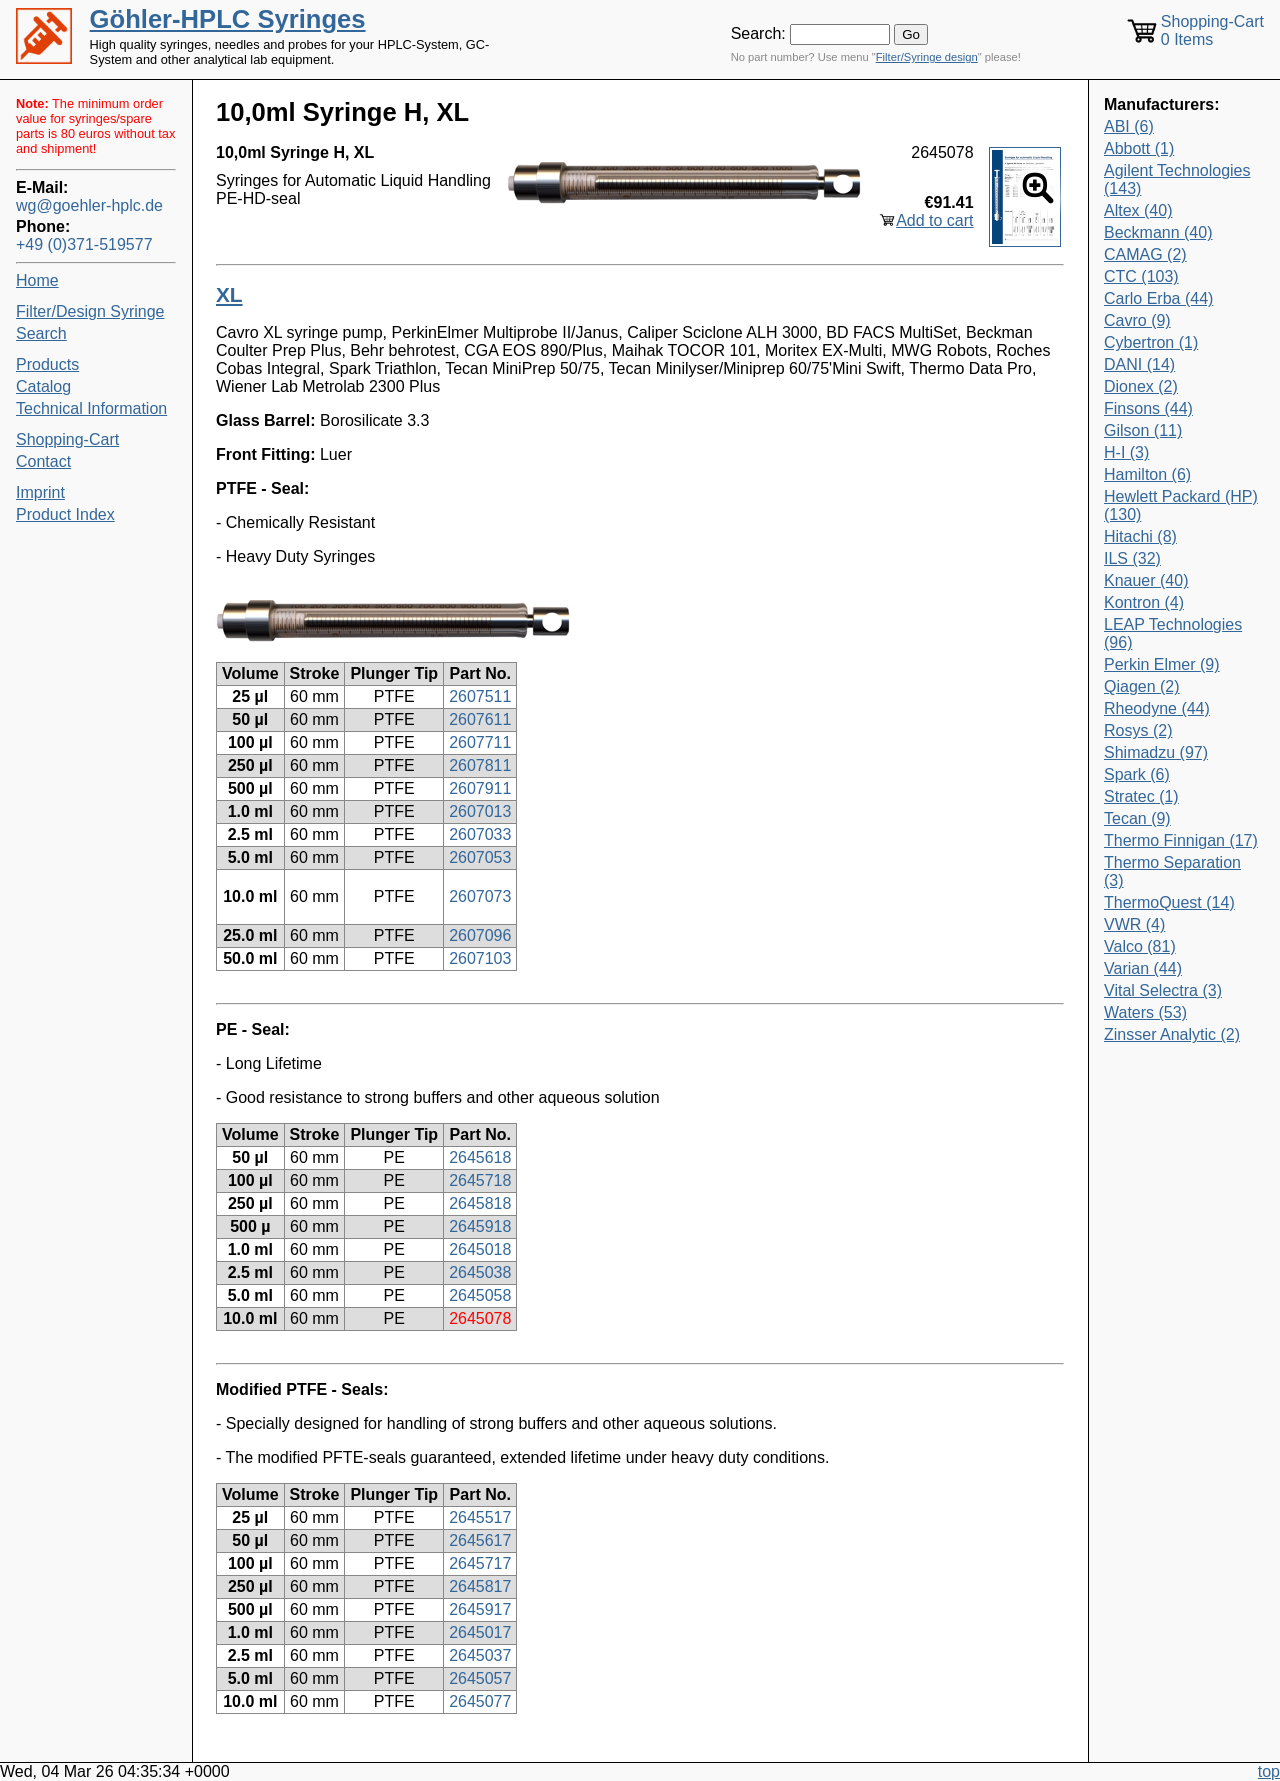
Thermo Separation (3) (1172, 871)
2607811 (480, 765)
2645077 (480, 1701)
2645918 (480, 1226)
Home (37, 280)
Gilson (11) (1143, 430)
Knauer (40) (1146, 580)
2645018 (480, 1249)
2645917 (480, 1609)
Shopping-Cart (67, 439)
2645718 (480, 1180)
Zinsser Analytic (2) (1172, 1034)
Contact (43, 461)
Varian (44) (1143, 968)
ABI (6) (1129, 126)
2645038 (480, 1272)
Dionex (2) (1141, 386)
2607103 (480, 958)
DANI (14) (1139, 364)
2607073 (480, 896)
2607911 (480, 788)
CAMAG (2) (1145, 254)
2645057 (480, 1678)
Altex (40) (1138, 210)
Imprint (40, 492)
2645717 (480, 1563)
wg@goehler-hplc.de (89, 205)
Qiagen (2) (1142, 686)
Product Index (65, 514)
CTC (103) (1141, 276)
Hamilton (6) (1147, 474)
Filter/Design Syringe (90, 311)
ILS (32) (1132, 558)
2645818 (480, 1203)
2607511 (480, 696)
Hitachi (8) (1140, 536)
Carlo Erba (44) (1158, 298)
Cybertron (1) (1151, 342)
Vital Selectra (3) (1163, 990)
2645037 (480, 1655)
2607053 (480, 857)
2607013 (480, 811)
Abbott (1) (1139, 148)
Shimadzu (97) (1156, 752)
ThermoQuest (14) (1169, 902)
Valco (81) (1140, 946)
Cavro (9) (1137, 320)
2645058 (480, 1295)
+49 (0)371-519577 (84, 244)
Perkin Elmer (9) (1162, 664)
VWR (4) (1134, 924)
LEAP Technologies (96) (1173, 633)
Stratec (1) (1141, 796)
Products (47, 364)
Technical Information (91, 408)
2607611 (480, 719)
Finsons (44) (1148, 408)
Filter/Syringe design (927, 57)
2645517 (480, 1517)
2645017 (480, 1632)
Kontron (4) (1144, 602)
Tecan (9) (1137, 818)
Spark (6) (1137, 774)
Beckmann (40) (1158, 232)
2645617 (480, 1540)
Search (41, 333)
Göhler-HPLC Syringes (228, 19)
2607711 (480, 742)
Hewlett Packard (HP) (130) (1181, 505)
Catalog (43, 386)
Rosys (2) (1138, 730)
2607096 (480, 935)
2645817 (480, 1586)
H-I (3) (1126, 452)
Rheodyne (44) (1157, 708)
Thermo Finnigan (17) (1181, 840)
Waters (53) (1145, 1012)
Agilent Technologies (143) (1177, 179)
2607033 (480, 834)
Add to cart (934, 220)
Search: (758, 33)
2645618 (480, 1157)
